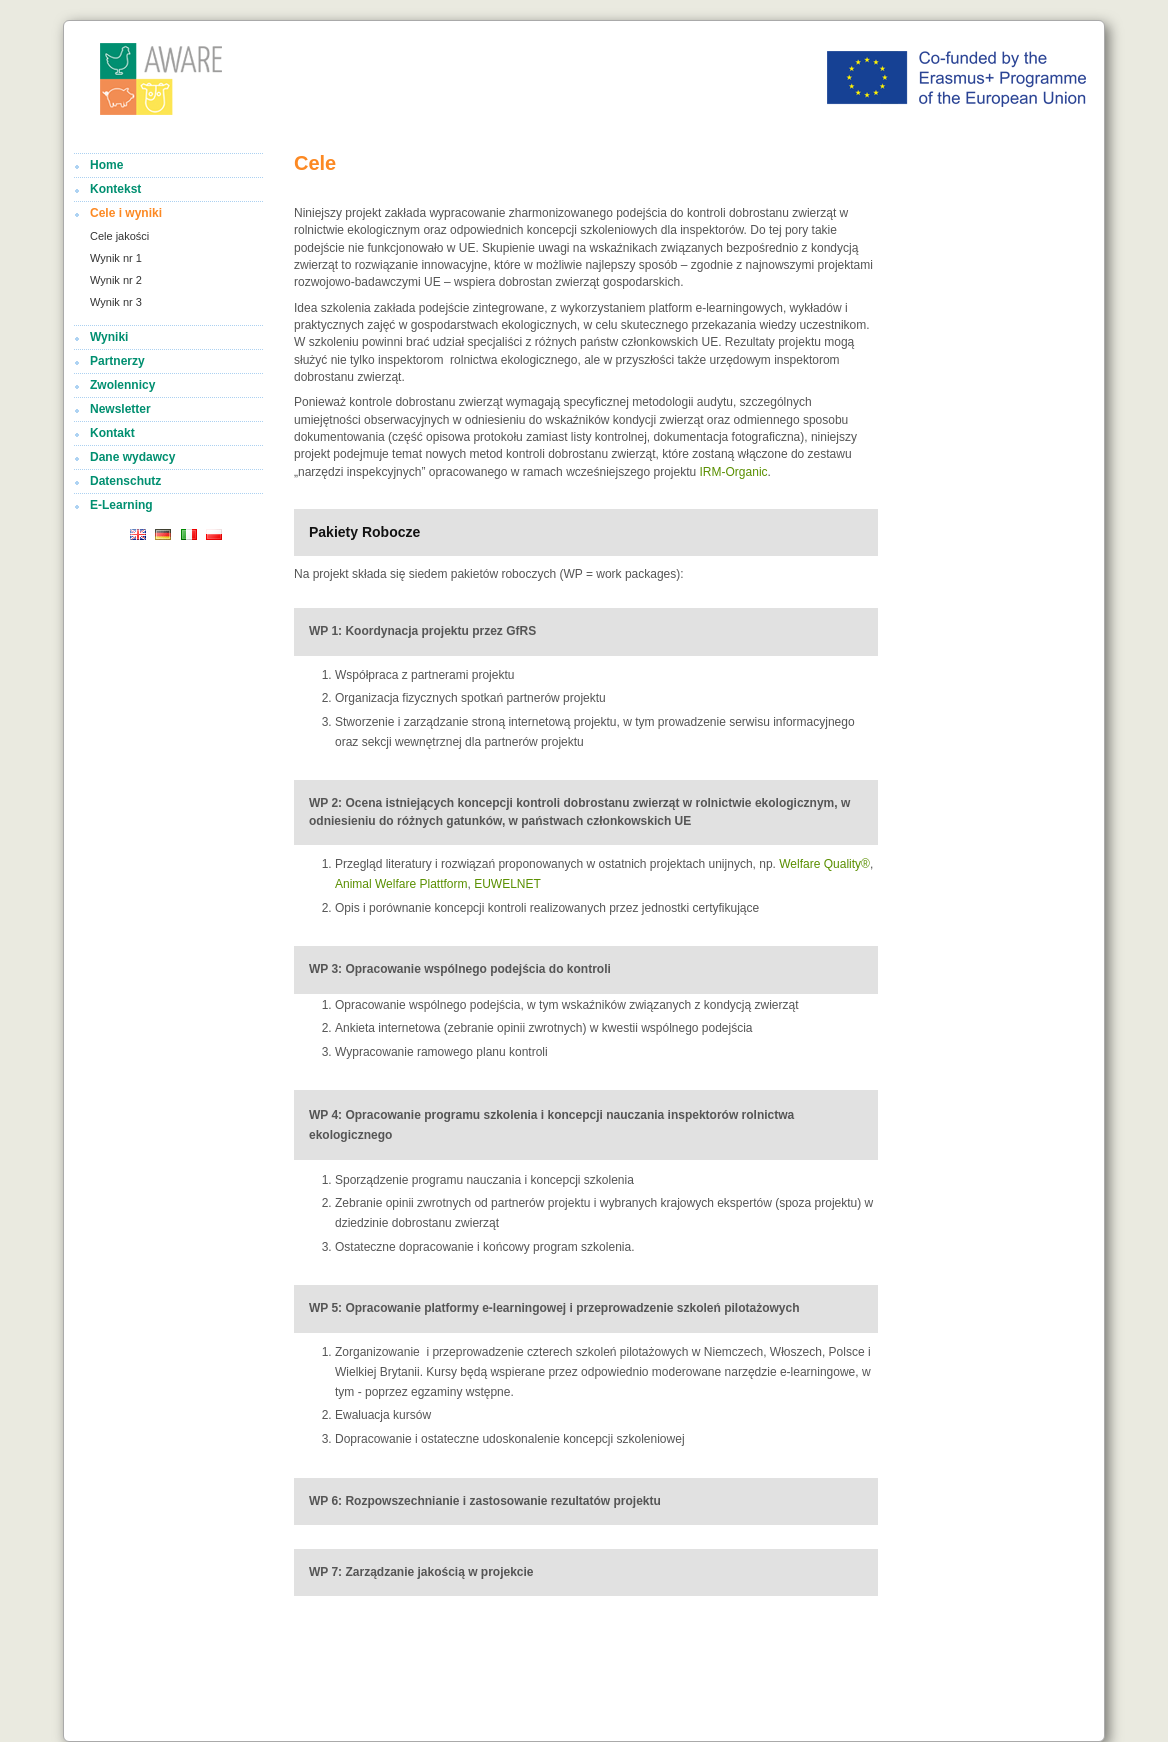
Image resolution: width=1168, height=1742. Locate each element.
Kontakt (112, 433)
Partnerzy (117, 361)
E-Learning (121, 505)
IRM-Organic (734, 472)
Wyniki (109, 337)
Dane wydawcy (132, 457)
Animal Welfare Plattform (401, 884)
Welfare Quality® (824, 864)
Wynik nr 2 (116, 280)
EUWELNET (507, 884)
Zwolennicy (122, 385)
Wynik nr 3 (116, 302)
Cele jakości (119, 236)
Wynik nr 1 (116, 258)
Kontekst (115, 189)
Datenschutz (125, 481)
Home (106, 165)
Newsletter (120, 409)
